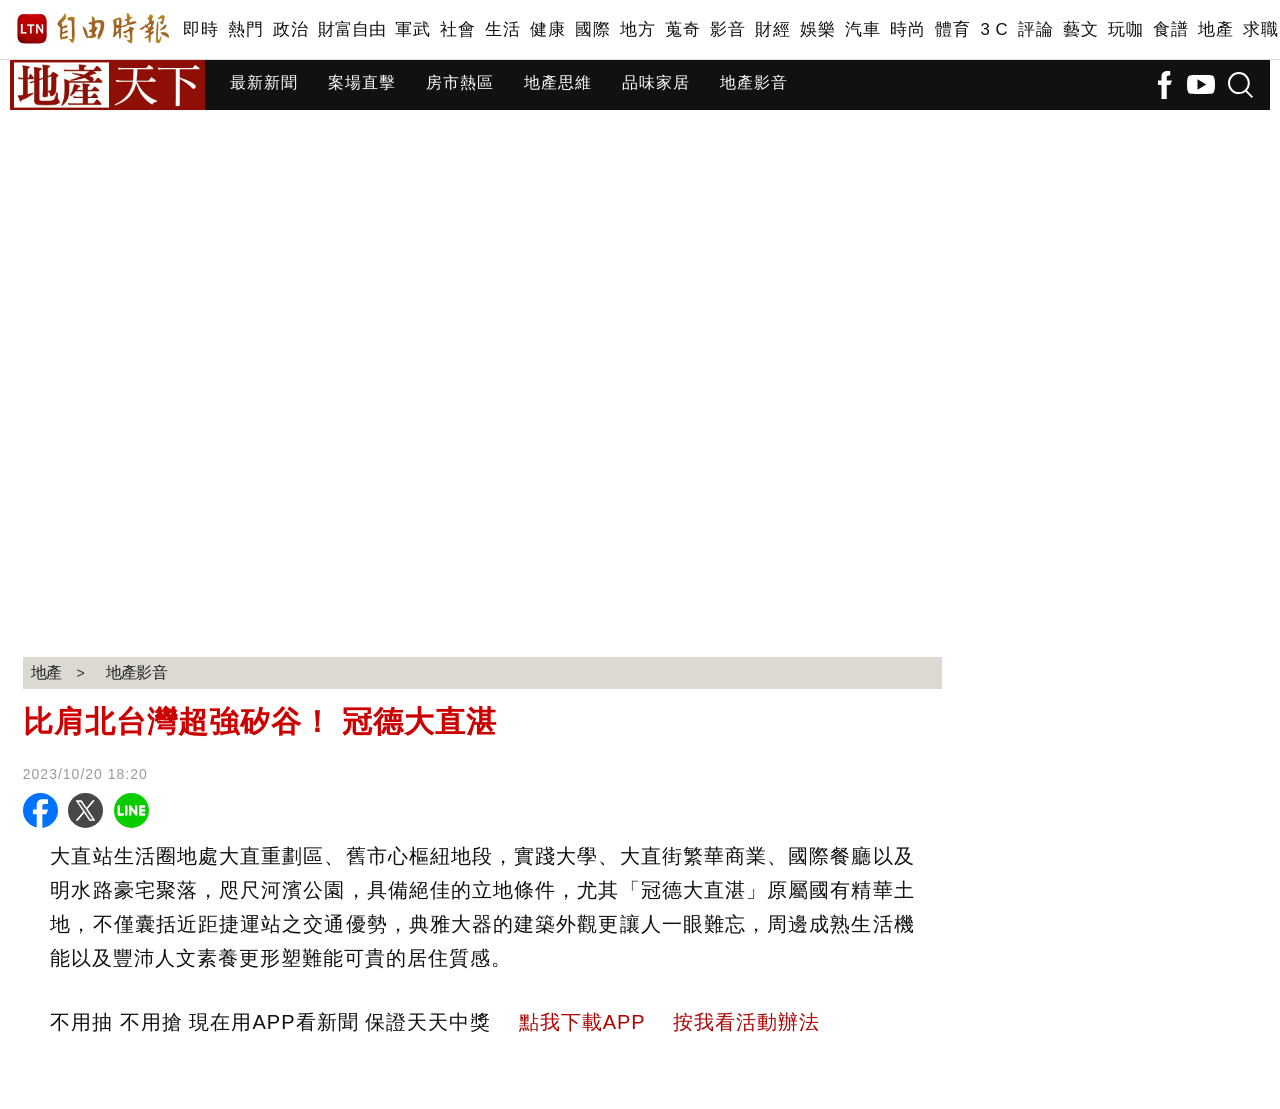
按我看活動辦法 (746, 1022)
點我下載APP (582, 1022)
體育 (952, 29)
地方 (637, 29)
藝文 (1080, 29)
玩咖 (1125, 29)
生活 (502, 29)
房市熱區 (460, 82)
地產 (1215, 29)
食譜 (1170, 29)
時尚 (907, 29)
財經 (772, 29)
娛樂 (817, 29)
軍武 (412, 29)
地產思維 (558, 82)
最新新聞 (264, 82)
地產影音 (754, 82)
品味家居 (656, 82)
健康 (547, 29)
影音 (727, 29)
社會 (457, 29)
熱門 (245, 29)
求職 (1260, 29)
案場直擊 (362, 82)
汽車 (862, 29)
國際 (592, 29)
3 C (994, 29)
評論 (1035, 29)
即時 (200, 29)
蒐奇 (682, 29)
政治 (290, 29)
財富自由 (351, 29)
